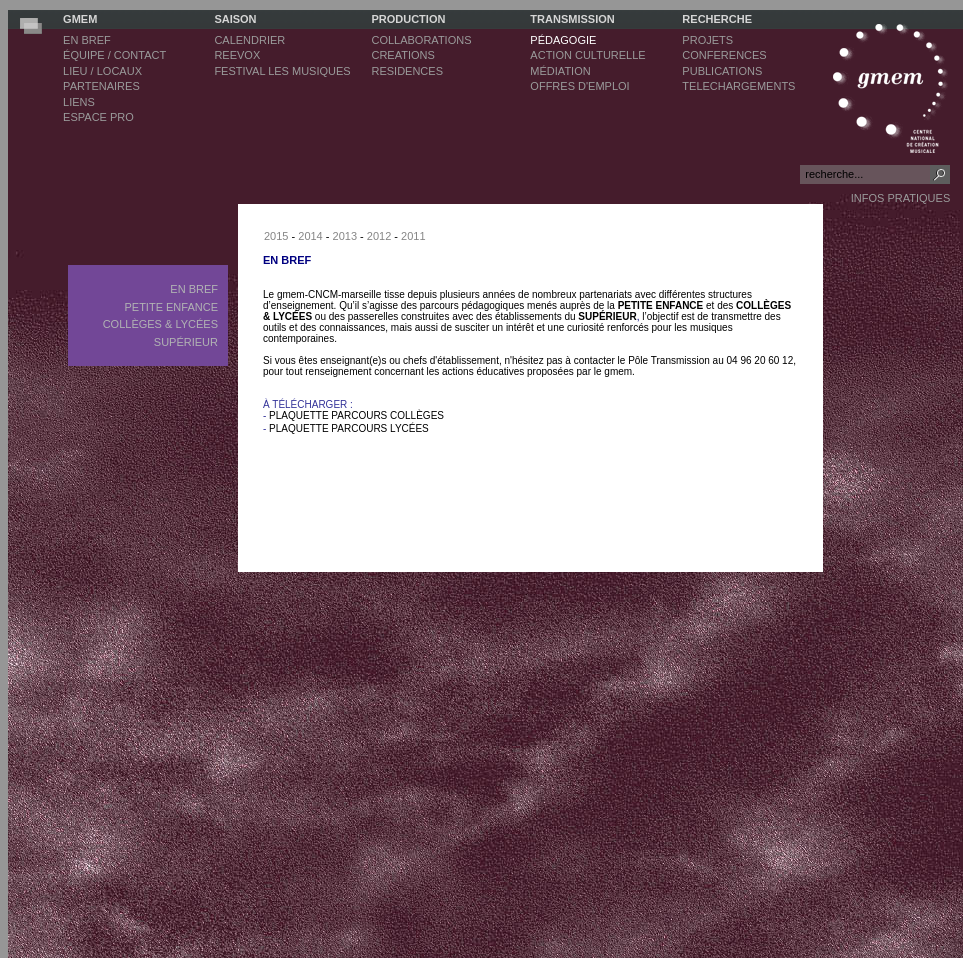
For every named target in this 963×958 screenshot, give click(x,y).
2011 (413, 236)
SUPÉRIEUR (607, 316)
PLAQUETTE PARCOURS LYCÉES (349, 428)
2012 (379, 236)
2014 (310, 236)
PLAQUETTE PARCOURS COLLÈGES (356, 415)
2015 (276, 236)
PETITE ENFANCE (661, 305)
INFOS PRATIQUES (900, 198)
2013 (345, 236)
